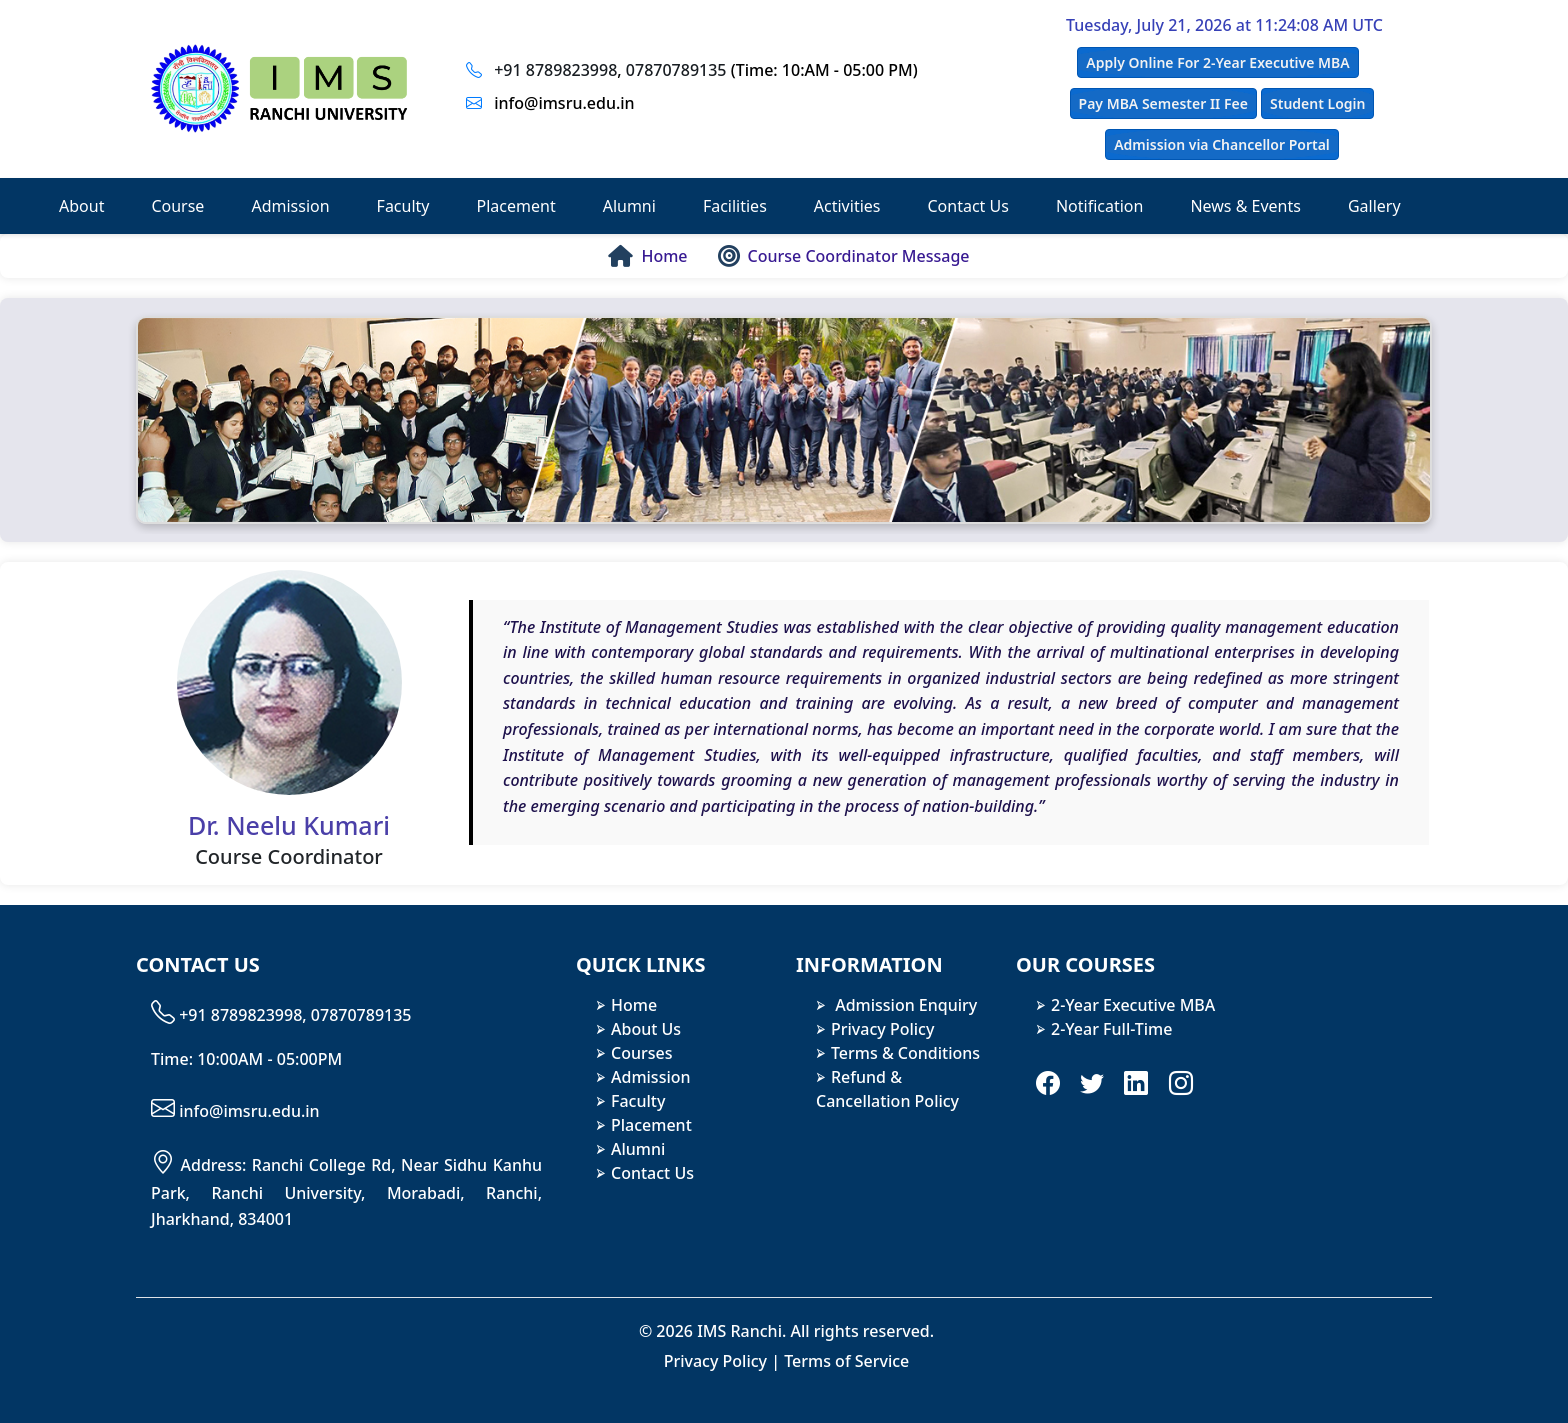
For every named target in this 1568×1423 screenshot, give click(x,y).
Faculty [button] (403, 206)
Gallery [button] (1374, 206)
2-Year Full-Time (1111, 1029)
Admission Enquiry (904, 1005)
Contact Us (652, 1173)
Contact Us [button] (967, 206)
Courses (641, 1053)
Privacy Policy (882, 1029)
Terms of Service (846, 1361)
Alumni (638, 1149)
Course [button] (177, 206)
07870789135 (676, 70)
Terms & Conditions (905, 1053)
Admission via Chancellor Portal (1222, 144)
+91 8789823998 (555, 70)
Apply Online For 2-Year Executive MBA (1217, 62)
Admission (651, 1077)
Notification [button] (1100, 206)
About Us (646, 1029)
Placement (651, 1125)
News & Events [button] (1245, 206)
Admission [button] (290, 206)
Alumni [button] (629, 206)
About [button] (81, 206)
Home (634, 1005)
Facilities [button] (735, 206)
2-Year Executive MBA (1133, 1005)
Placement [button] (516, 206)
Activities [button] (847, 206)
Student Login (1317, 103)
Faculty (638, 1101)
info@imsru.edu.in (564, 103)
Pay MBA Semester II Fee (1163, 103)
